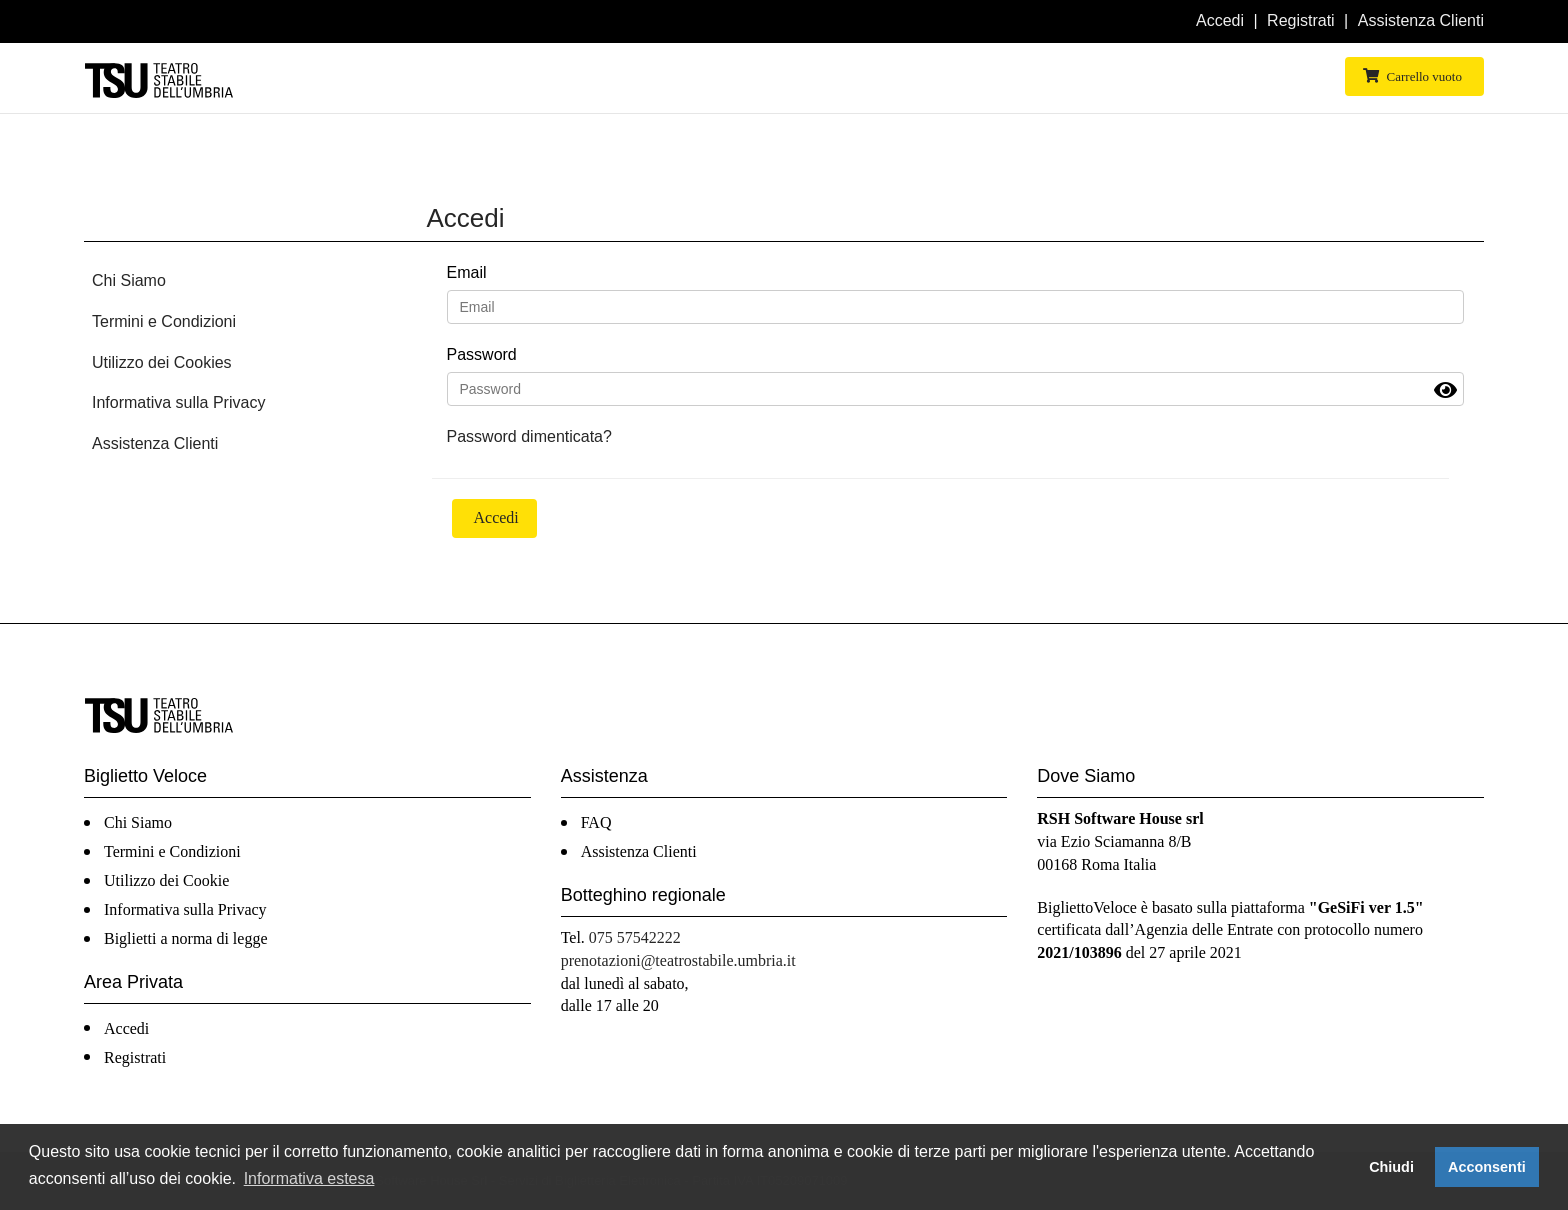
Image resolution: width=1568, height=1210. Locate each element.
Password (482, 354)
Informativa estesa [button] (309, 1178)
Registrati (1301, 20)
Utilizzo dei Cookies (162, 362)
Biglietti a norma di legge (186, 938)
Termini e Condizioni (164, 321)
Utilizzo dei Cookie (166, 880)
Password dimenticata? (529, 436)
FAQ (596, 822)
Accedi (1220, 20)
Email (467, 272)
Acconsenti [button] (1487, 1167)
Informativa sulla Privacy (178, 402)
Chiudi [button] (1391, 1167)
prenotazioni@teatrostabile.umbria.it (678, 960)
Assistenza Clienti (1421, 20)
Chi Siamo (129, 280)
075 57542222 (635, 937)
